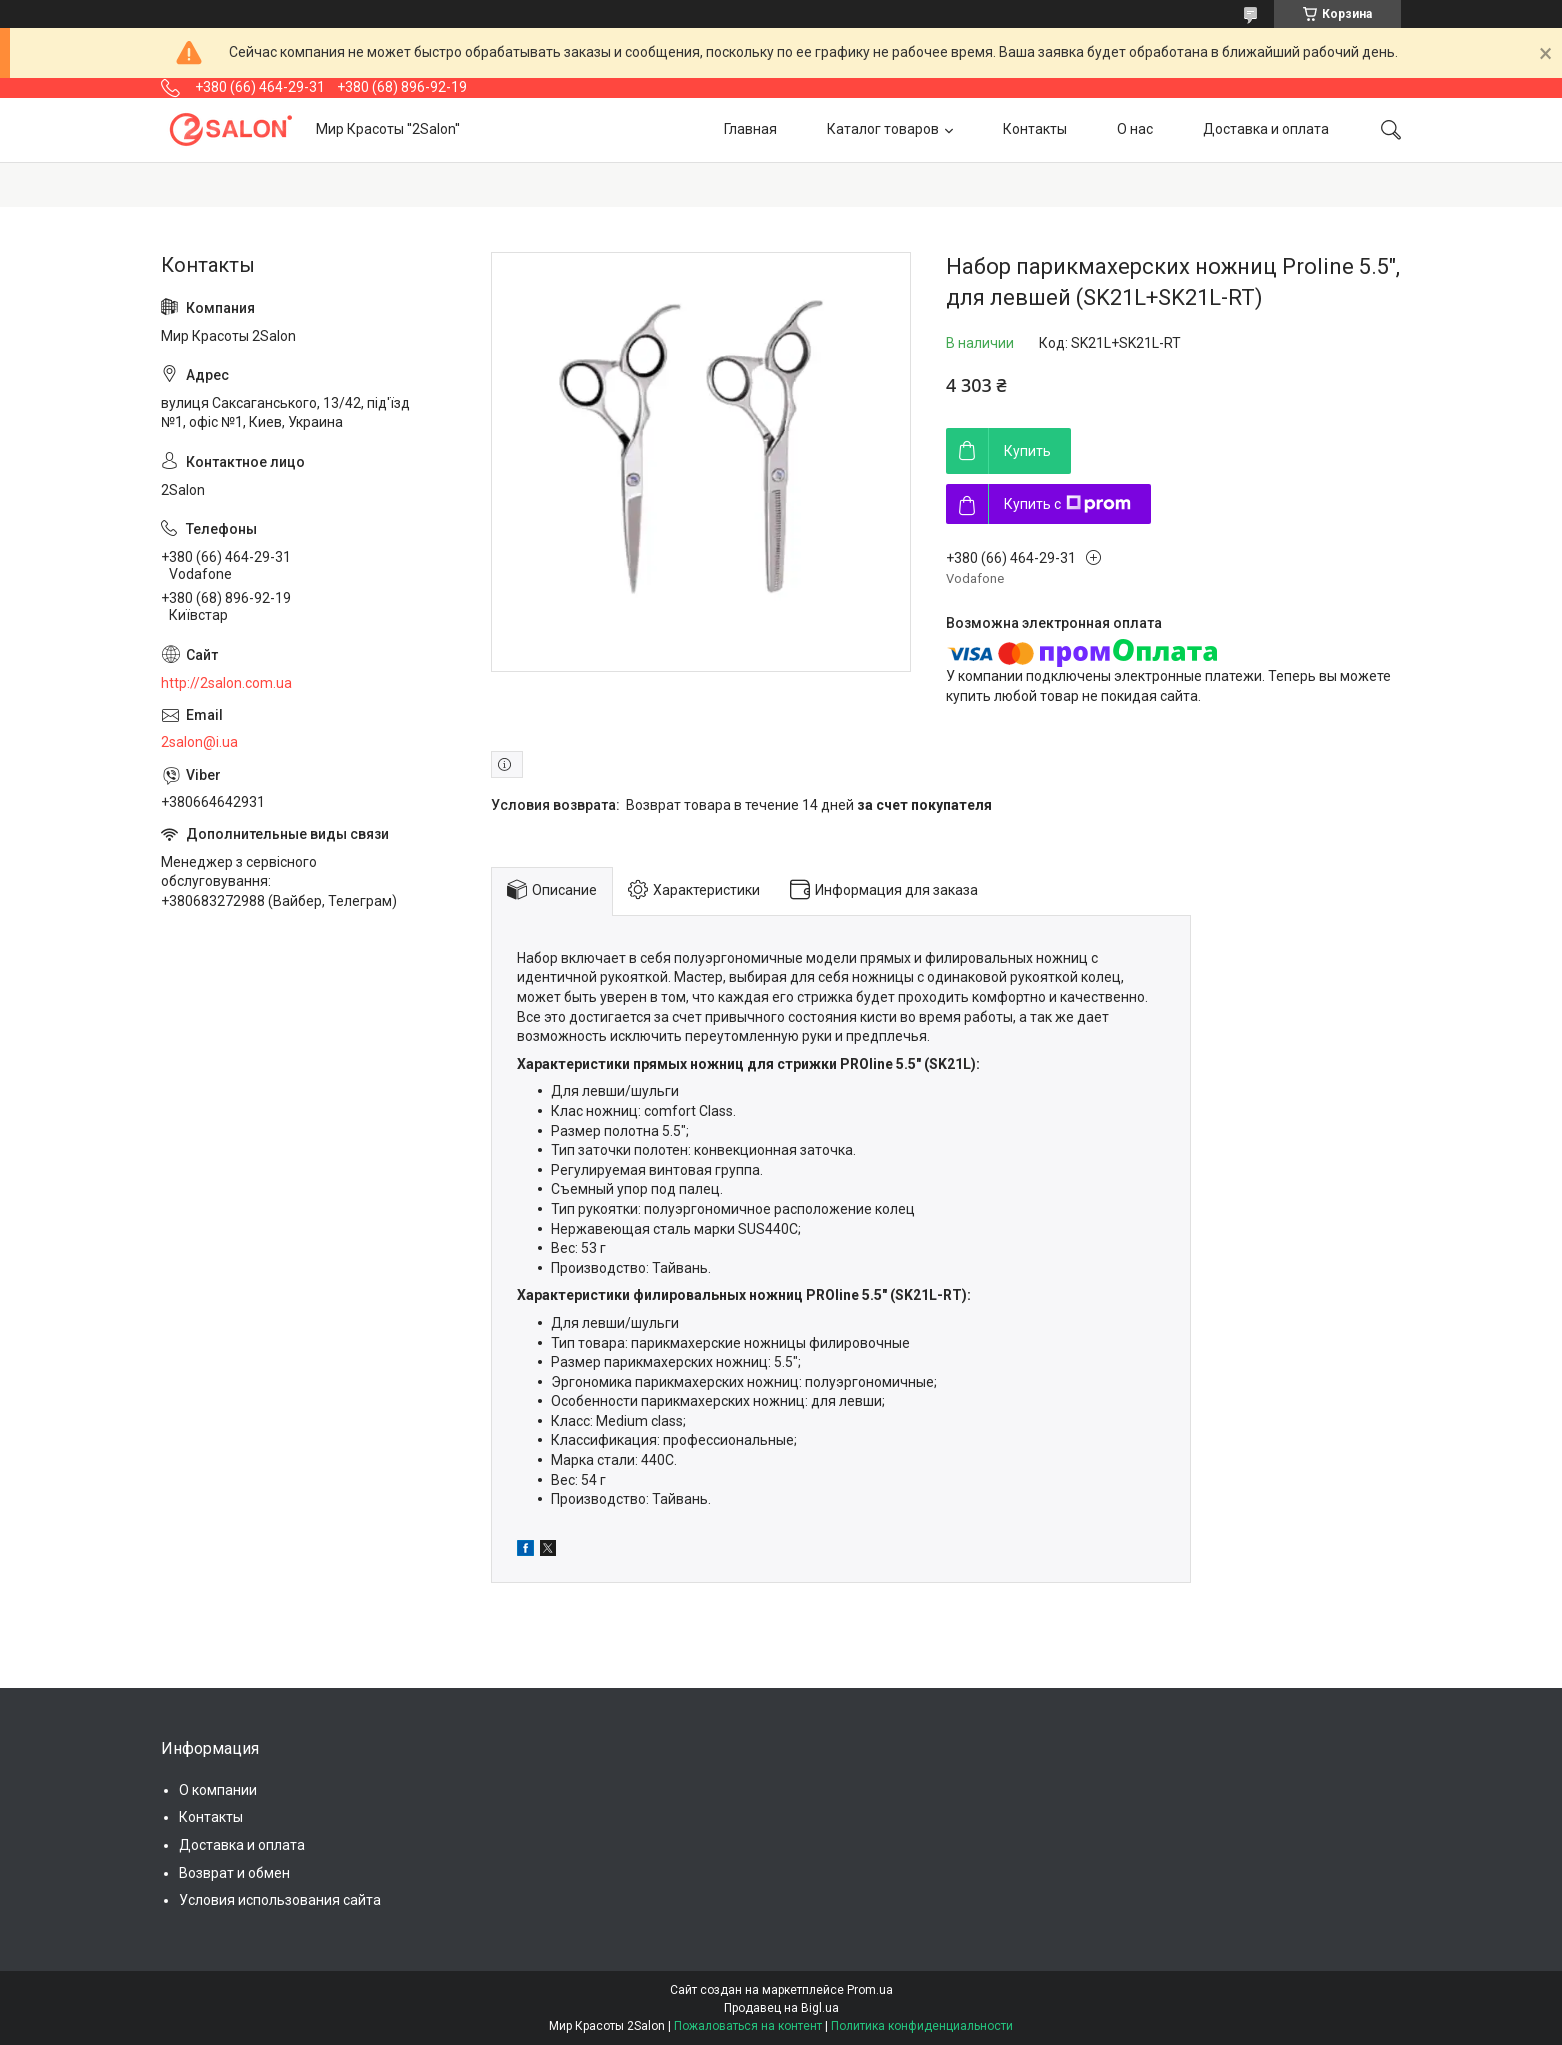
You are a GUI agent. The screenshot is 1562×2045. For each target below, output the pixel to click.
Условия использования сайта (280, 1900)
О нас (1135, 129)
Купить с (1067, 504)
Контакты (1035, 129)
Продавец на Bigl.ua (781, 2008)
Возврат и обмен (234, 1873)
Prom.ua (870, 1990)
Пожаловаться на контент (748, 2026)
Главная (750, 129)
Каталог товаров (883, 129)
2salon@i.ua (199, 742)
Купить (1027, 451)
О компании (218, 1790)
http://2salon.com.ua (226, 683)
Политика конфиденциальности (922, 2026)
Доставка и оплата (1266, 129)
